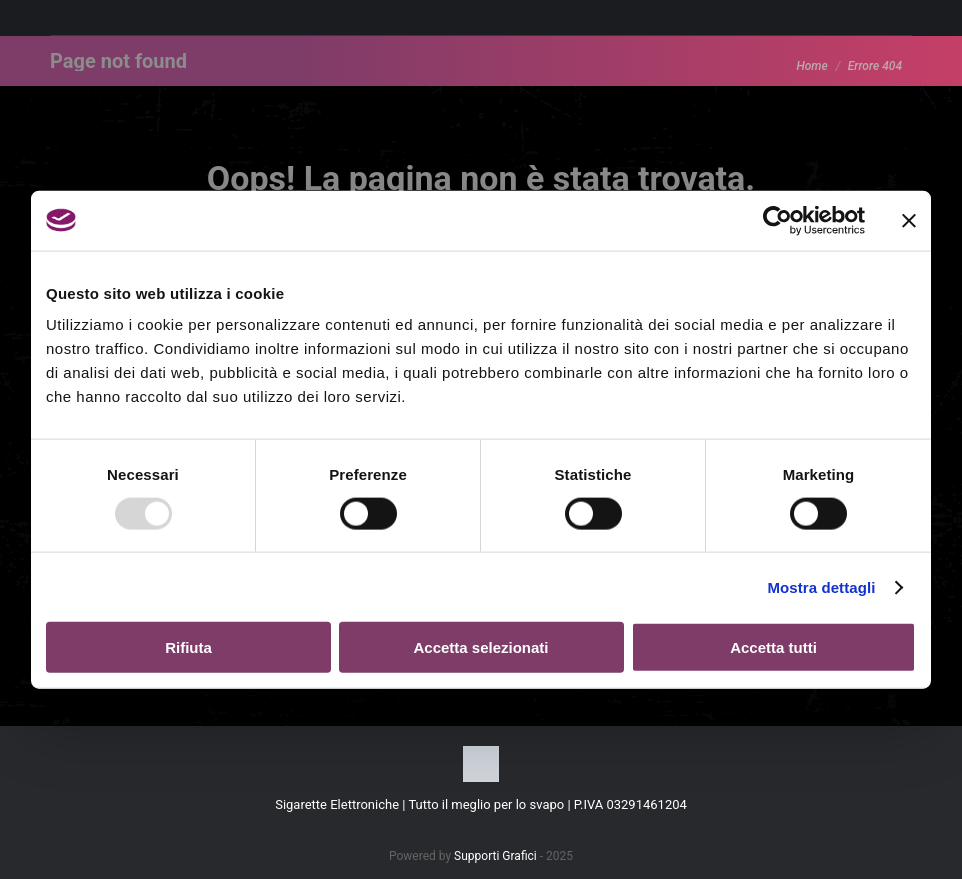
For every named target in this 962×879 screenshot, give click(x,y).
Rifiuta (188, 647)
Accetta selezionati (480, 647)
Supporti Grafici (495, 856)
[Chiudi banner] (909, 220)
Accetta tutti (773, 647)
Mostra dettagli (821, 586)
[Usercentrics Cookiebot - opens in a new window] (777, 220)
